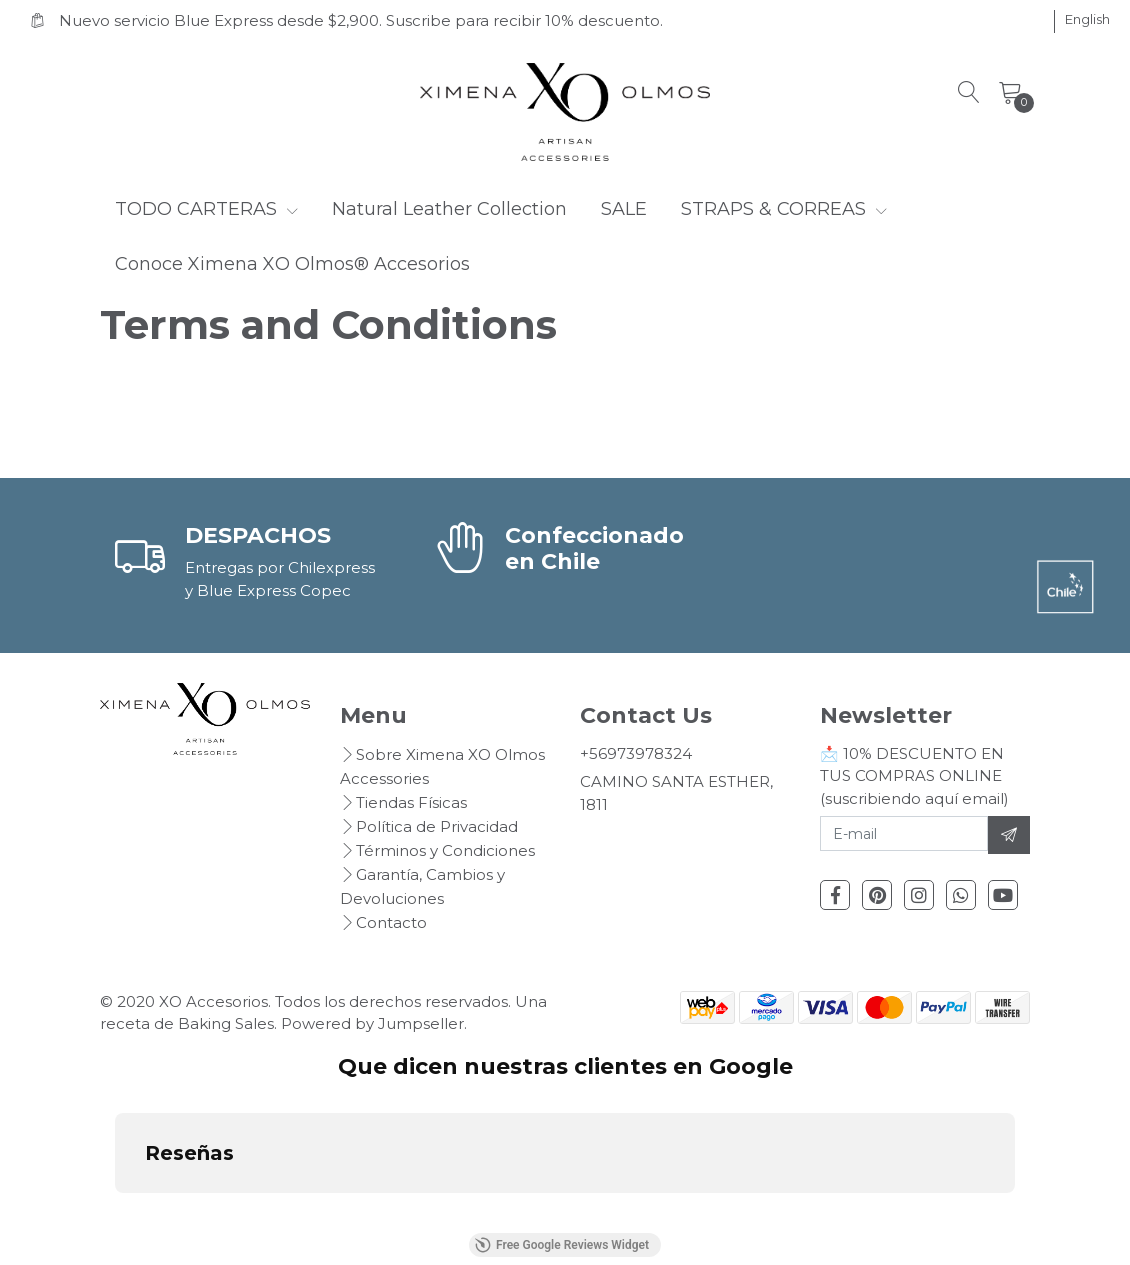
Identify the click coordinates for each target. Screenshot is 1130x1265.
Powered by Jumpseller (372, 1023)
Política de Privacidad (437, 826)
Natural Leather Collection (449, 209)
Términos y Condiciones (445, 850)
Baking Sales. (229, 1023)
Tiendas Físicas (411, 802)
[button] (1087, 20)
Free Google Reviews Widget (562, 1245)
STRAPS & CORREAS (784, 209)
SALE (624, 209)
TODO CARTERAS (206, 209)
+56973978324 (636, 753)
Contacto (391, 922)
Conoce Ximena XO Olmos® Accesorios (292, 264)
